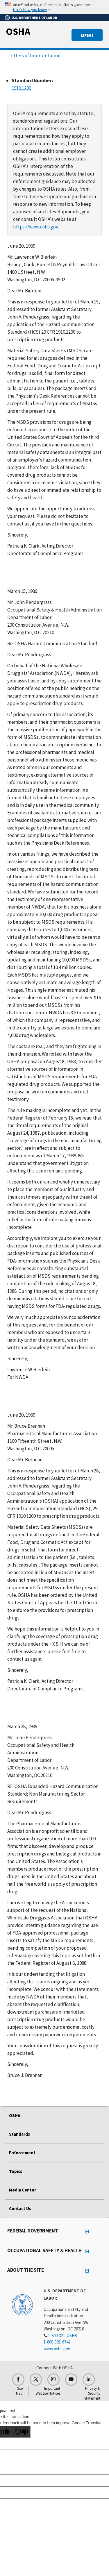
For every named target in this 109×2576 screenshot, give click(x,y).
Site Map (19, 2391)
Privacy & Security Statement (92, 2393)
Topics (15, 2171)
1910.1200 (21, 88)
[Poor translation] (21, 2432)
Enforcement (22, 2152)
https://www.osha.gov (35, 227)
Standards (19, 2134)
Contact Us (20, 2208)
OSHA (18, 31)
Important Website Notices (48, 2391)
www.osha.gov (57, 2348)
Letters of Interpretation (34, 55)
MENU (87, 35)
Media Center (22, 2190)
